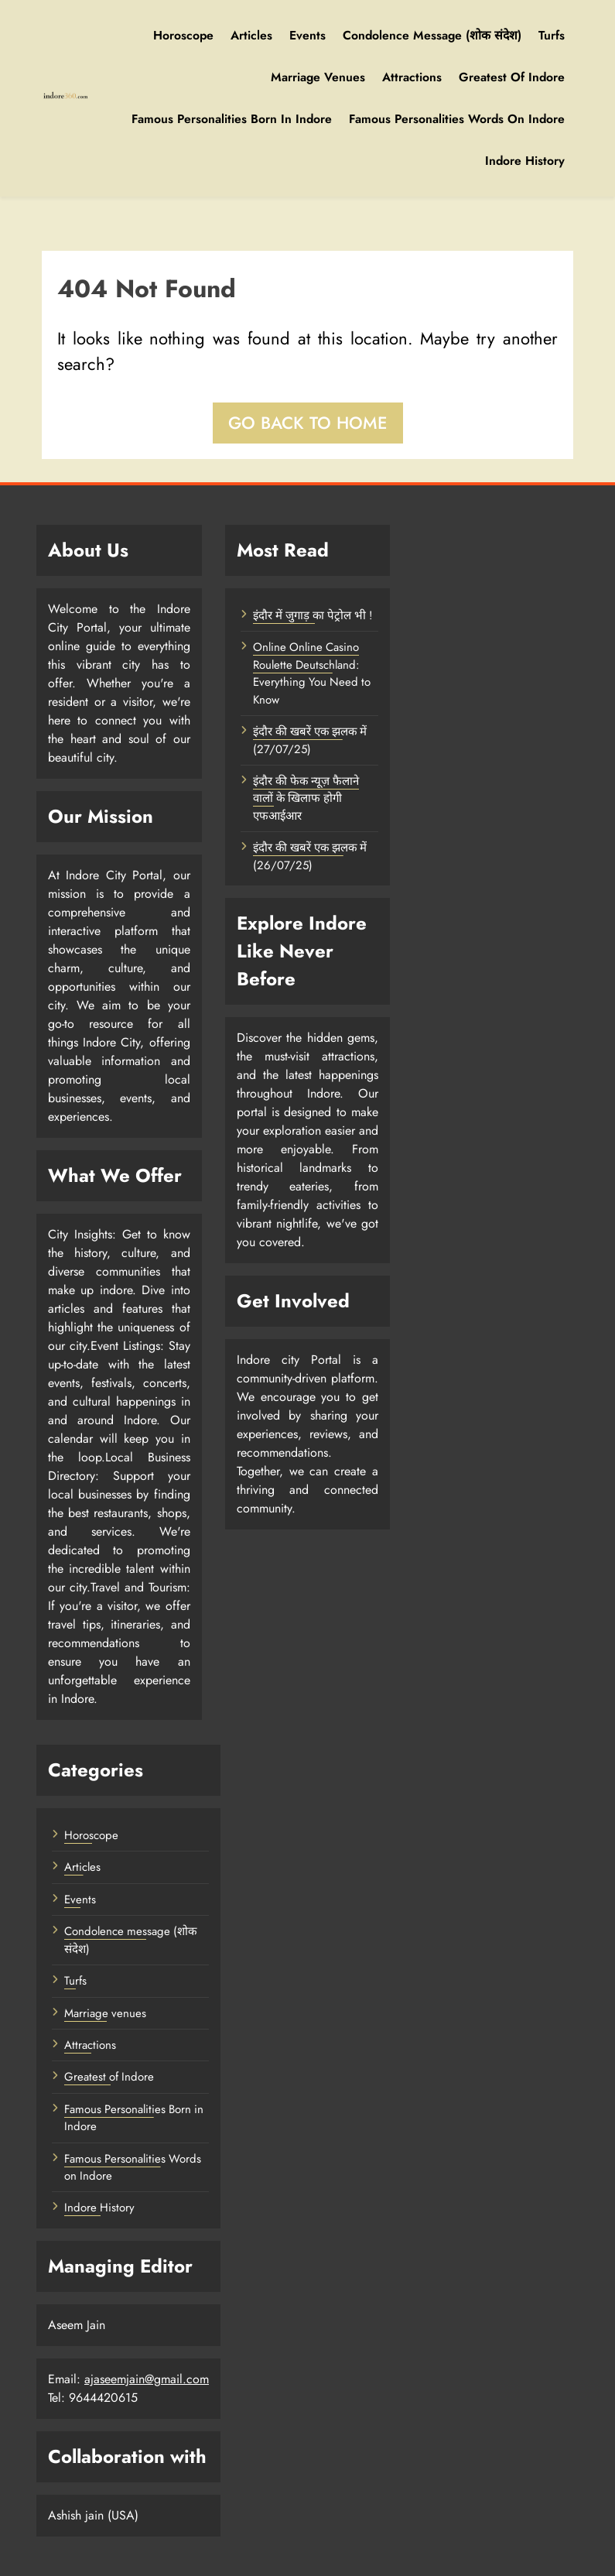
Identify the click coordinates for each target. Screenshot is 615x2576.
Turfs (551, 35)
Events (307, 35)
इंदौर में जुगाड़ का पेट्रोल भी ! (312, 615)
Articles (251, 35)
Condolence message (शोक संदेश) (432, 35)
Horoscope (183, 35)
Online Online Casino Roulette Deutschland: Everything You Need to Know (312, 673)
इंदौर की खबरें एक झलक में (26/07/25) (310, 856)
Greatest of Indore (512, 77)
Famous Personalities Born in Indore (232, 119)
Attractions (412, 77)
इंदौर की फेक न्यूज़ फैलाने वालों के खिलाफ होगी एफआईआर (306, 798)
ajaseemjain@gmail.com (146, 2379)
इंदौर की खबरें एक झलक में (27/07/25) (310, 740)
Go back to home (308, 422)
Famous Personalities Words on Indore (457, 119)
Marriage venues (318, 77)
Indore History (525, 161)
